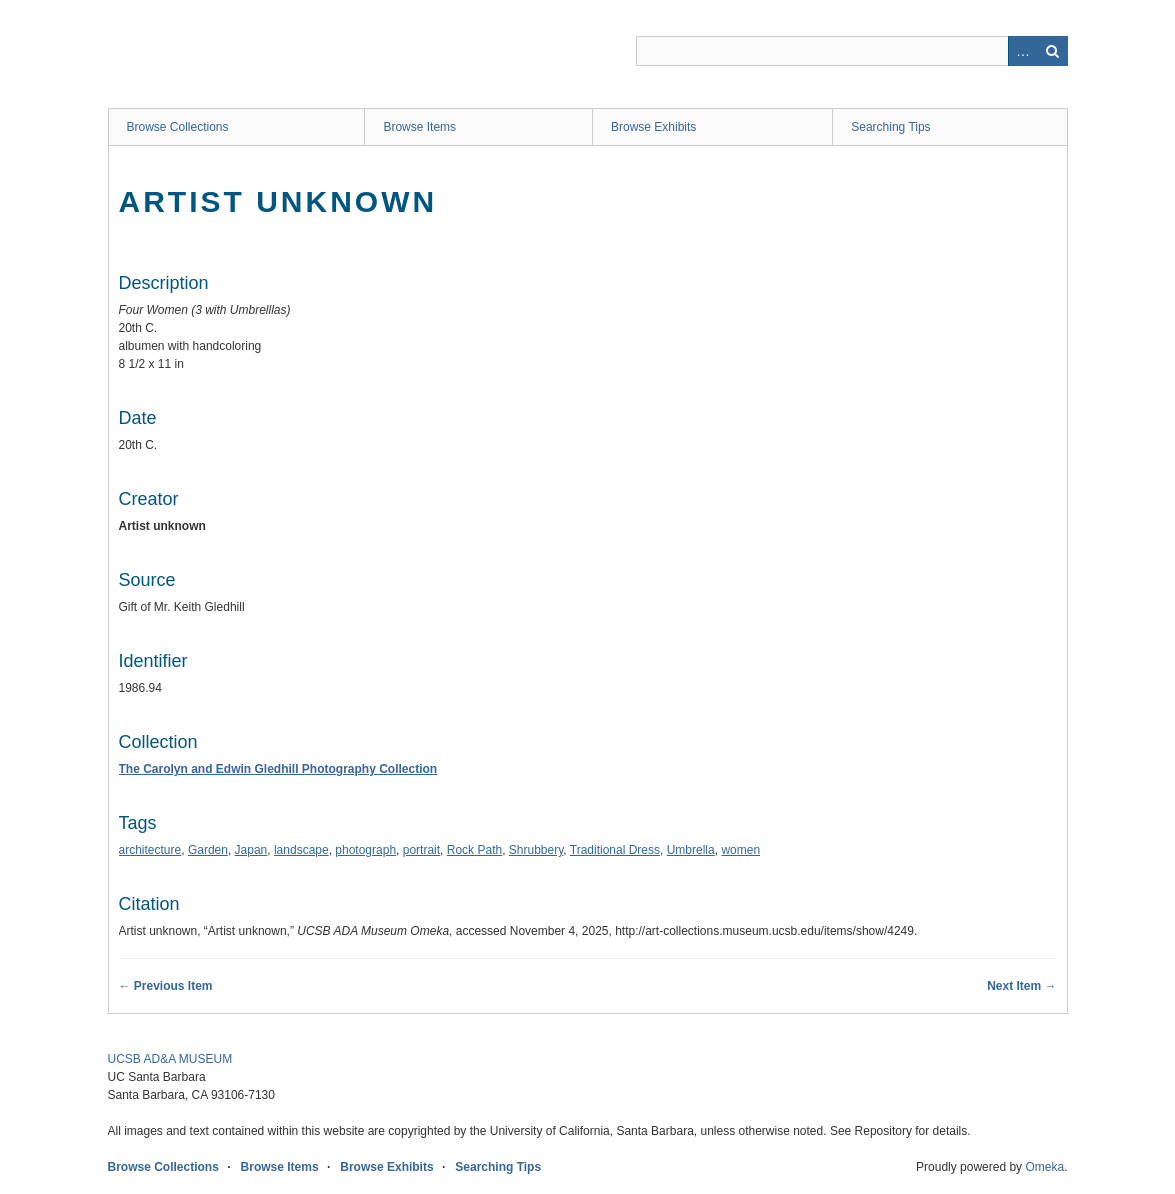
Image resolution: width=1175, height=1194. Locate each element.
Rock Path (474, 850)
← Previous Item (166, 986)
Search (1053, 51)
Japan (251, 850)
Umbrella (691, 850)
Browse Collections (178, 127)
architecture (150, 850)
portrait (421, 850)
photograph (365, 850)
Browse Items (419, 127)
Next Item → (1021, 986)
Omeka (1044, 1167)
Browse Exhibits (653, 127)
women (740, 850)
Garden (208, 850)
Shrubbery (536, 850)
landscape (301, 850)
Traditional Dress (615, 850)
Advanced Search (1023, 51)
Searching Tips (890, 127)
